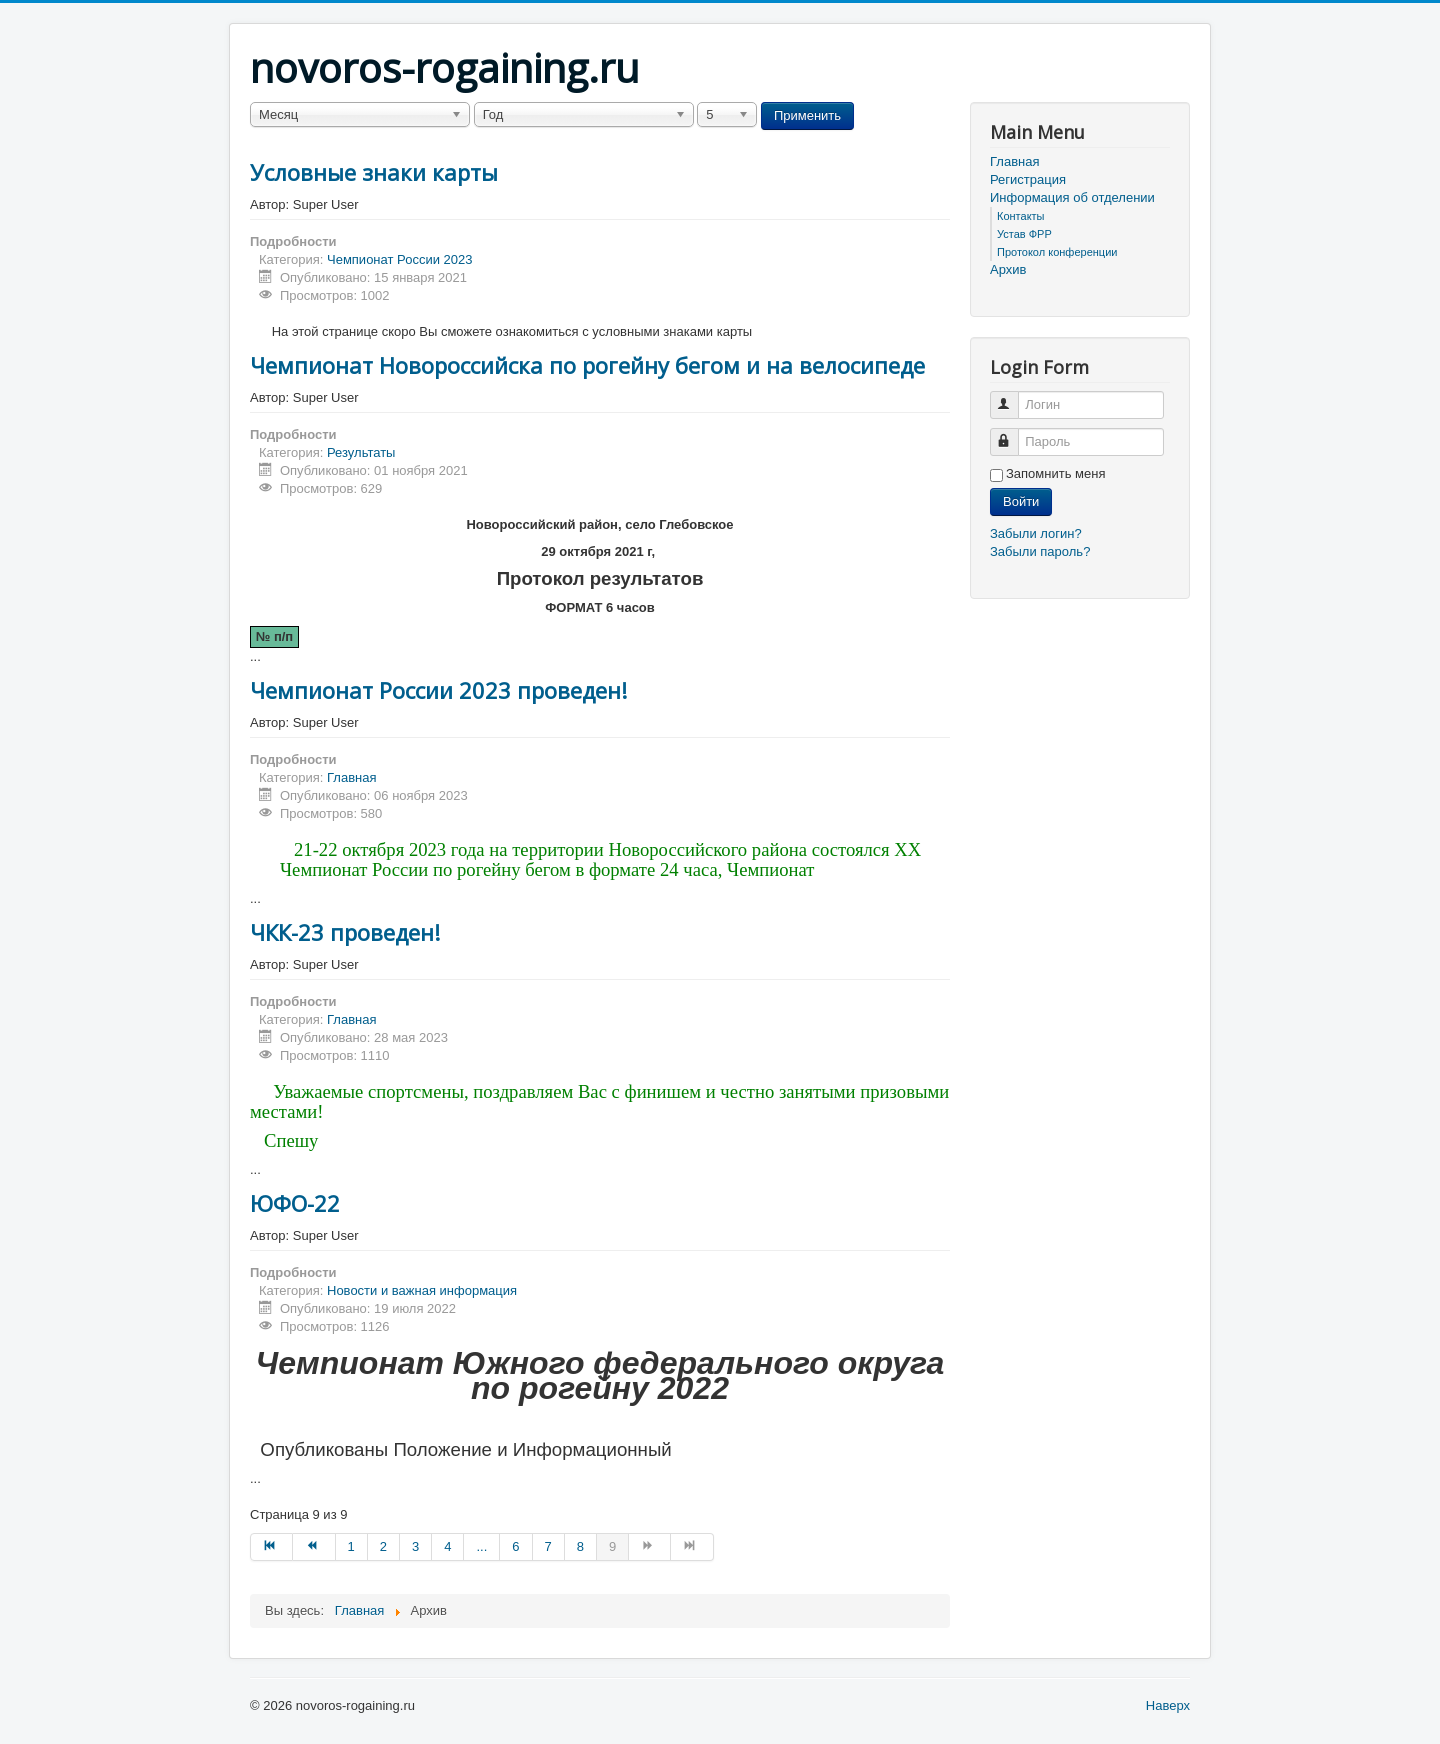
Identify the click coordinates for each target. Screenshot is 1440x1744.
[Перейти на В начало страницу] (271, 1547)
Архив (1008, 269)
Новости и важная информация (422, 1290)
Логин (1013, 396)
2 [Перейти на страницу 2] (383, 1546)
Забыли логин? (1036, 533)
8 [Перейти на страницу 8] (580, 1546)
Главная (351, 777)
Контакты (1021, 216)
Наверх (1168, 1705)
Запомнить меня (1055, 473)
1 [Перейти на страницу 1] (351, 1546)
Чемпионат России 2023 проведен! (438, 690)
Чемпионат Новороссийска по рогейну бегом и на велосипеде (587, 365)
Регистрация (1028, 179)
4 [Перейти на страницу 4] (447, 1546)
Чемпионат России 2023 (399, 259)
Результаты (361, 452)
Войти (1021, 501)
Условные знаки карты (374, 172)
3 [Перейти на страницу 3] (415, 1546)
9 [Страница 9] (612, 1546)
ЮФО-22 (295, 1203)
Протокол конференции (1057, 252)
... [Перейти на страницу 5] (481, 1546)
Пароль (1013, 433)
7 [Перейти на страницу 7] (548, 1546)
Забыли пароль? (1040, 551)
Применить (807, 115)
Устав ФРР (1024, 234)
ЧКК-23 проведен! (345, 932)
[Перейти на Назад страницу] (314, 1547)
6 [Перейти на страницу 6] (515, 1546)
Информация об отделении (1072, 197)
